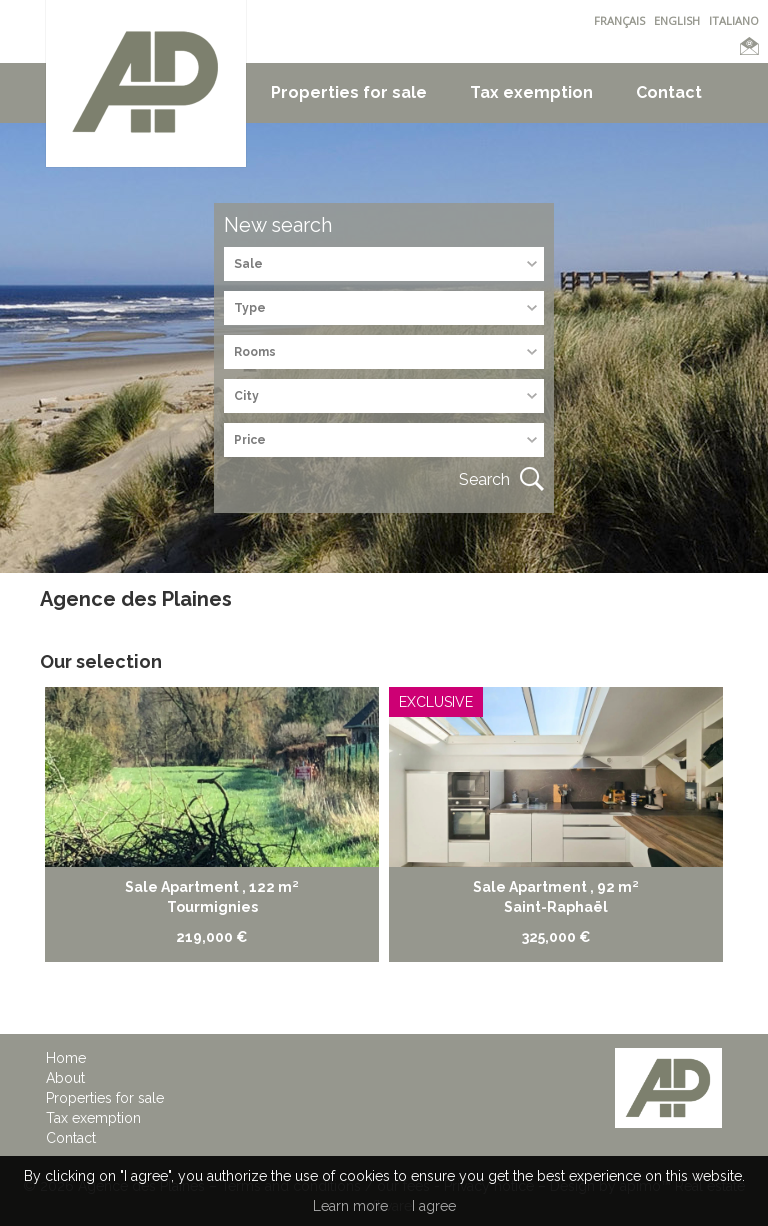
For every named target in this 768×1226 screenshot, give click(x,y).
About (65, 1078)
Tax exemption (531, 92)
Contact (669, 92)
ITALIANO (734, 20)
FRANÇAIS (619, 20)
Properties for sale (349, 92)
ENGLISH (677, 20)
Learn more (350, 1206)
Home (66, 1058)
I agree (434, 1206)
